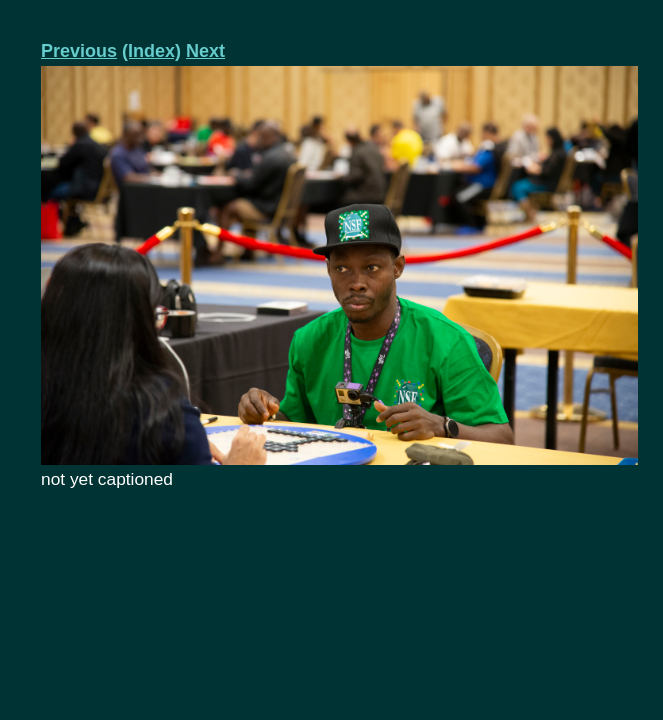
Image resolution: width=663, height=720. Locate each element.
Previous (79, 51)
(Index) (151, 51)
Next (205, 51)
